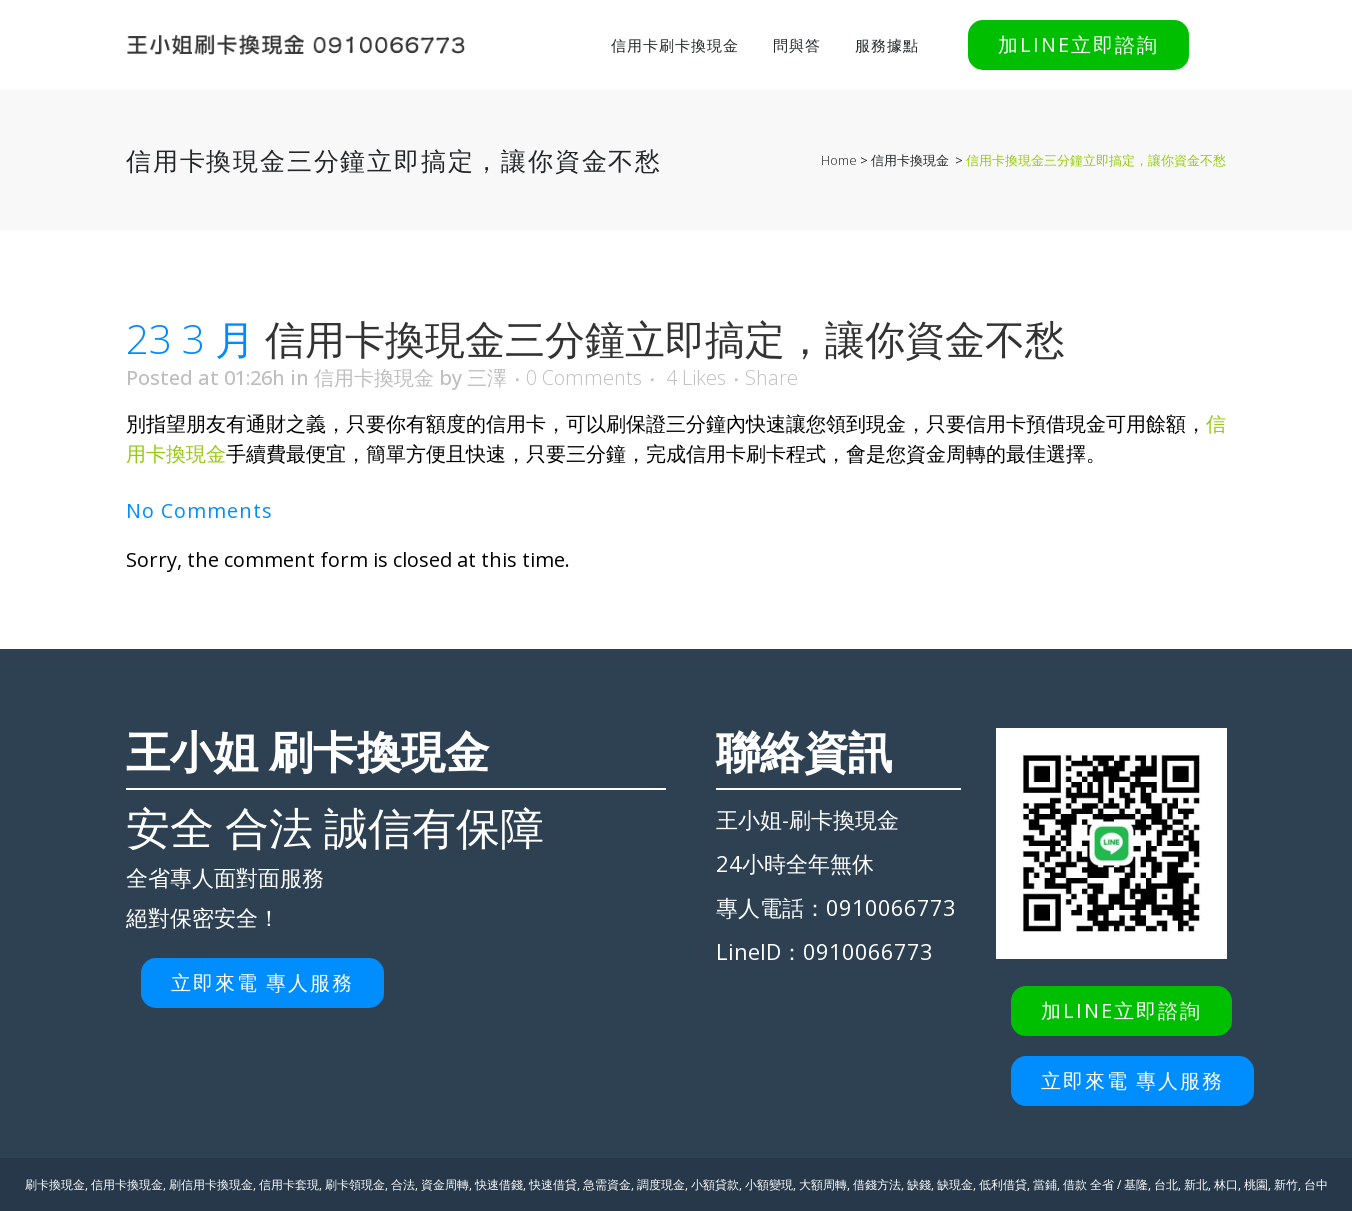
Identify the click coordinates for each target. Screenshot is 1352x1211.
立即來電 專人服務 (262, 982)
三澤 (487, 377)
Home (839, 160)
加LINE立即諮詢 (1078, 44)
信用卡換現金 (910, 160)
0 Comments (584, 377)
